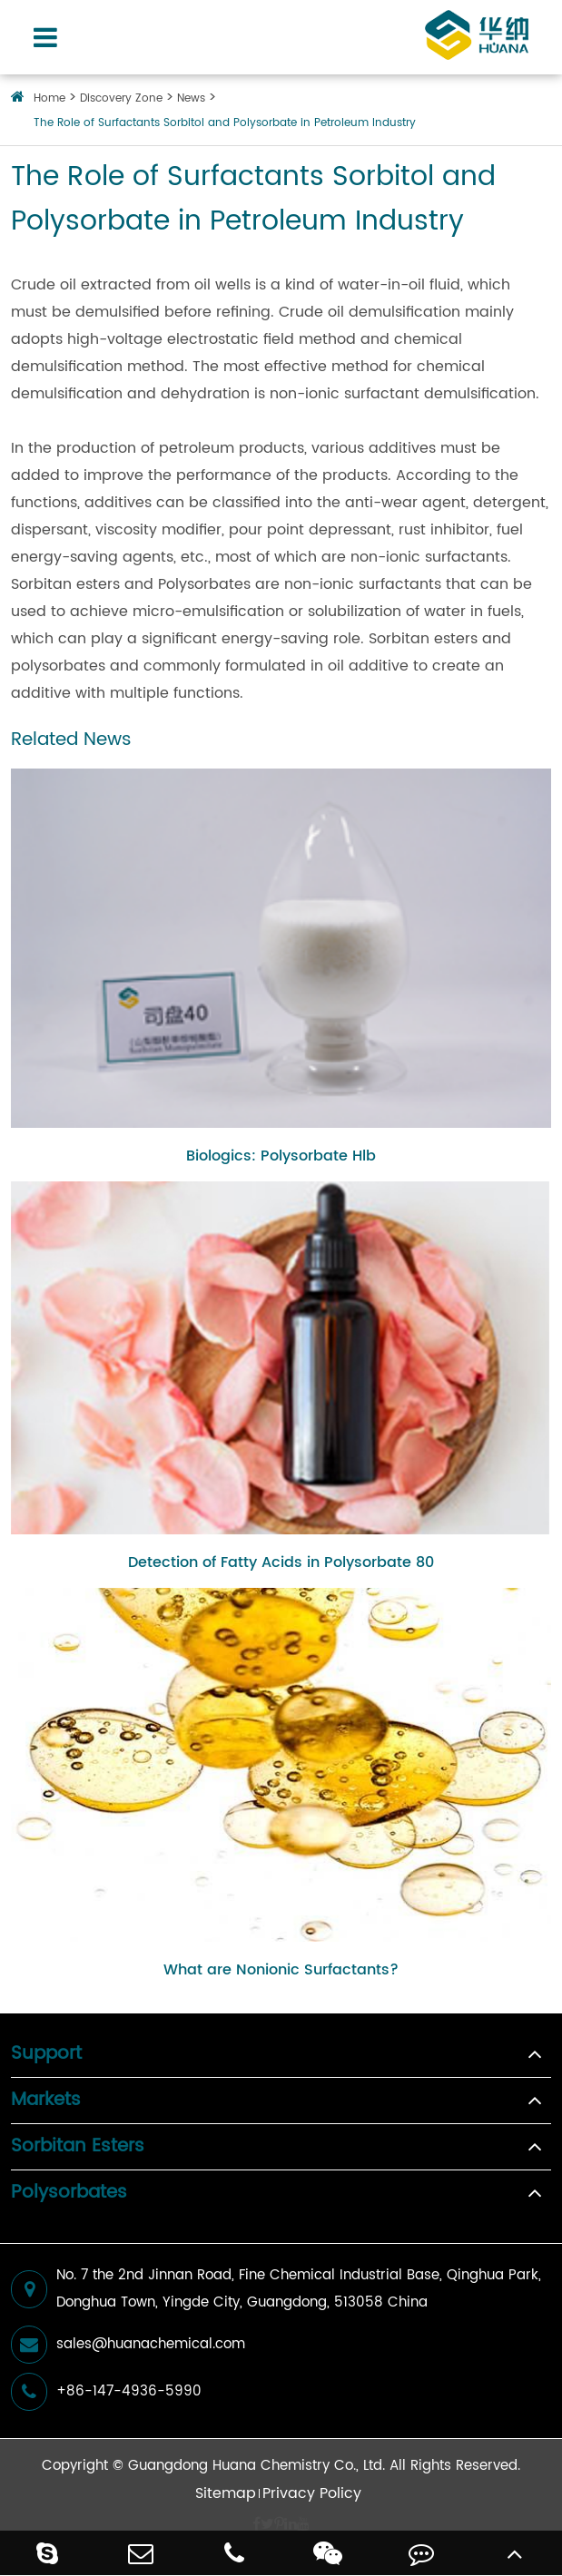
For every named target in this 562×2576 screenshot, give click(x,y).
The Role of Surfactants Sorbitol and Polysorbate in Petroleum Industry (225, 123)
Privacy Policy (311, 2493)
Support (46, 2054)
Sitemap (225, 2493)
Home (49, 98)
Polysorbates (69, 2193)
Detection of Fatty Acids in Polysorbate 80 (281, 1562)
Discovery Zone (121, 98)
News (191, 98)
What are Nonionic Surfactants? (281, 1970)
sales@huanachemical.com (128, 2345)
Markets (46, 2100)
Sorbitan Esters (77, 2146)
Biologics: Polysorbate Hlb (281, 1156)
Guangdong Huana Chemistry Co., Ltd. (256, 2465)
